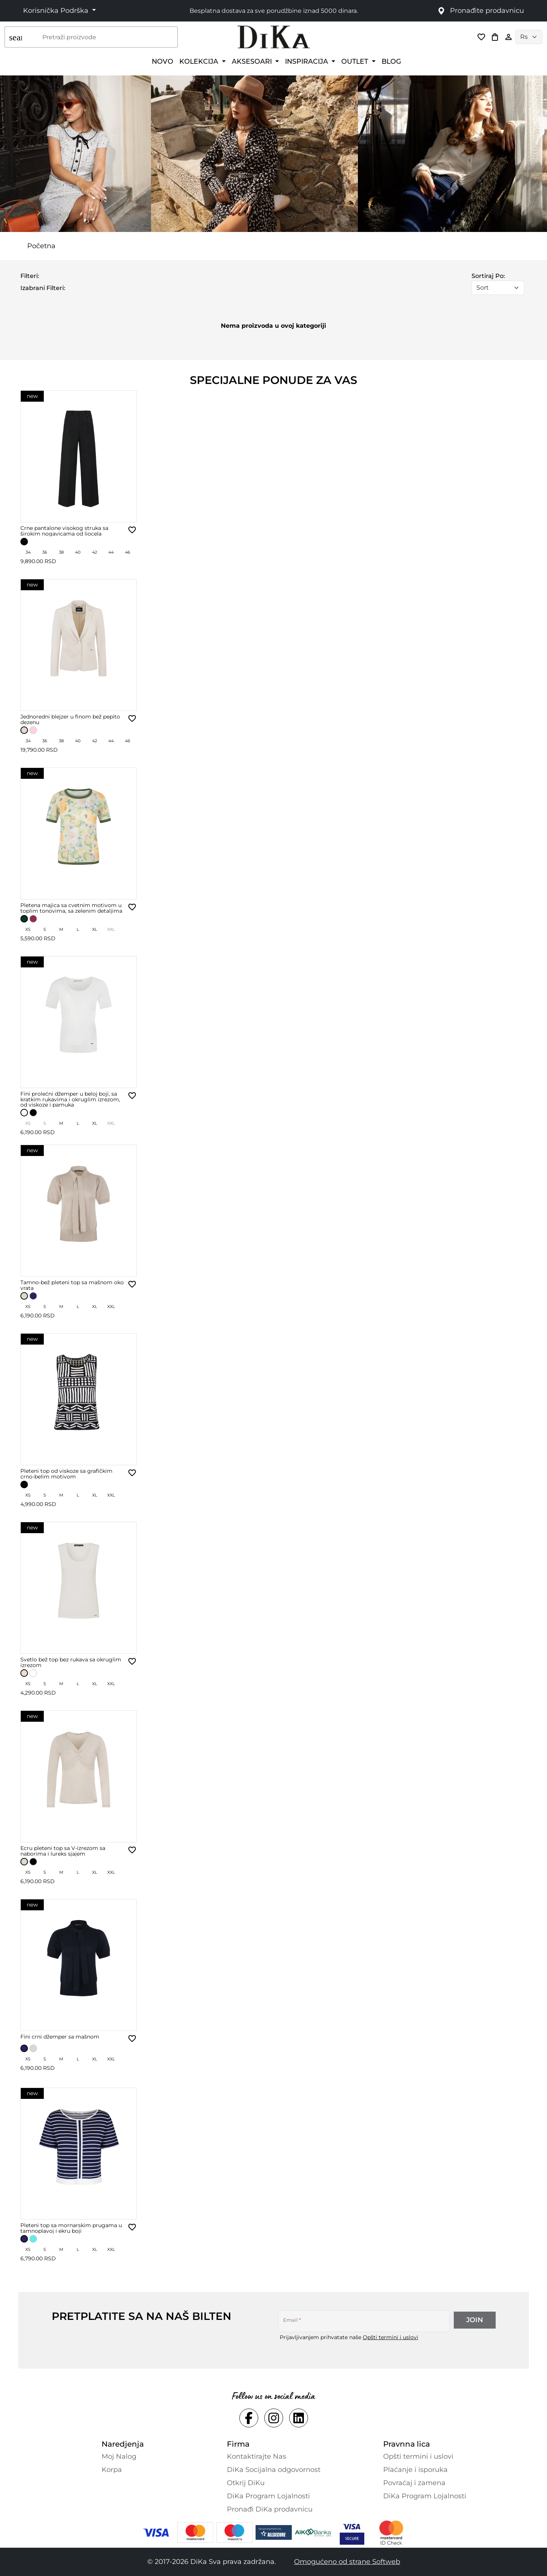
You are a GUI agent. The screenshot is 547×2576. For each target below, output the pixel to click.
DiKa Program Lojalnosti (268, 2496)
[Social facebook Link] (248, 2418)
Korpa (112, 2469)
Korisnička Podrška (56, 10)
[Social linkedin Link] (298, 2418)
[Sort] (497, 288)
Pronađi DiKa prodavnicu (270, 2509)
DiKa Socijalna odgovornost (273, 2469)
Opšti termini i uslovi (390, 2337)
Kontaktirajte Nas (256, 2456)
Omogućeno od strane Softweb (347, 2562)
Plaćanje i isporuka (415, 2469)
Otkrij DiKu (246, 2483)
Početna (41, 246)
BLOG (391, 61)
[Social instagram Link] (273, 2418)
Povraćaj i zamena (414, 2483)
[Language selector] (528, 37)
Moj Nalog (119, 2456)
